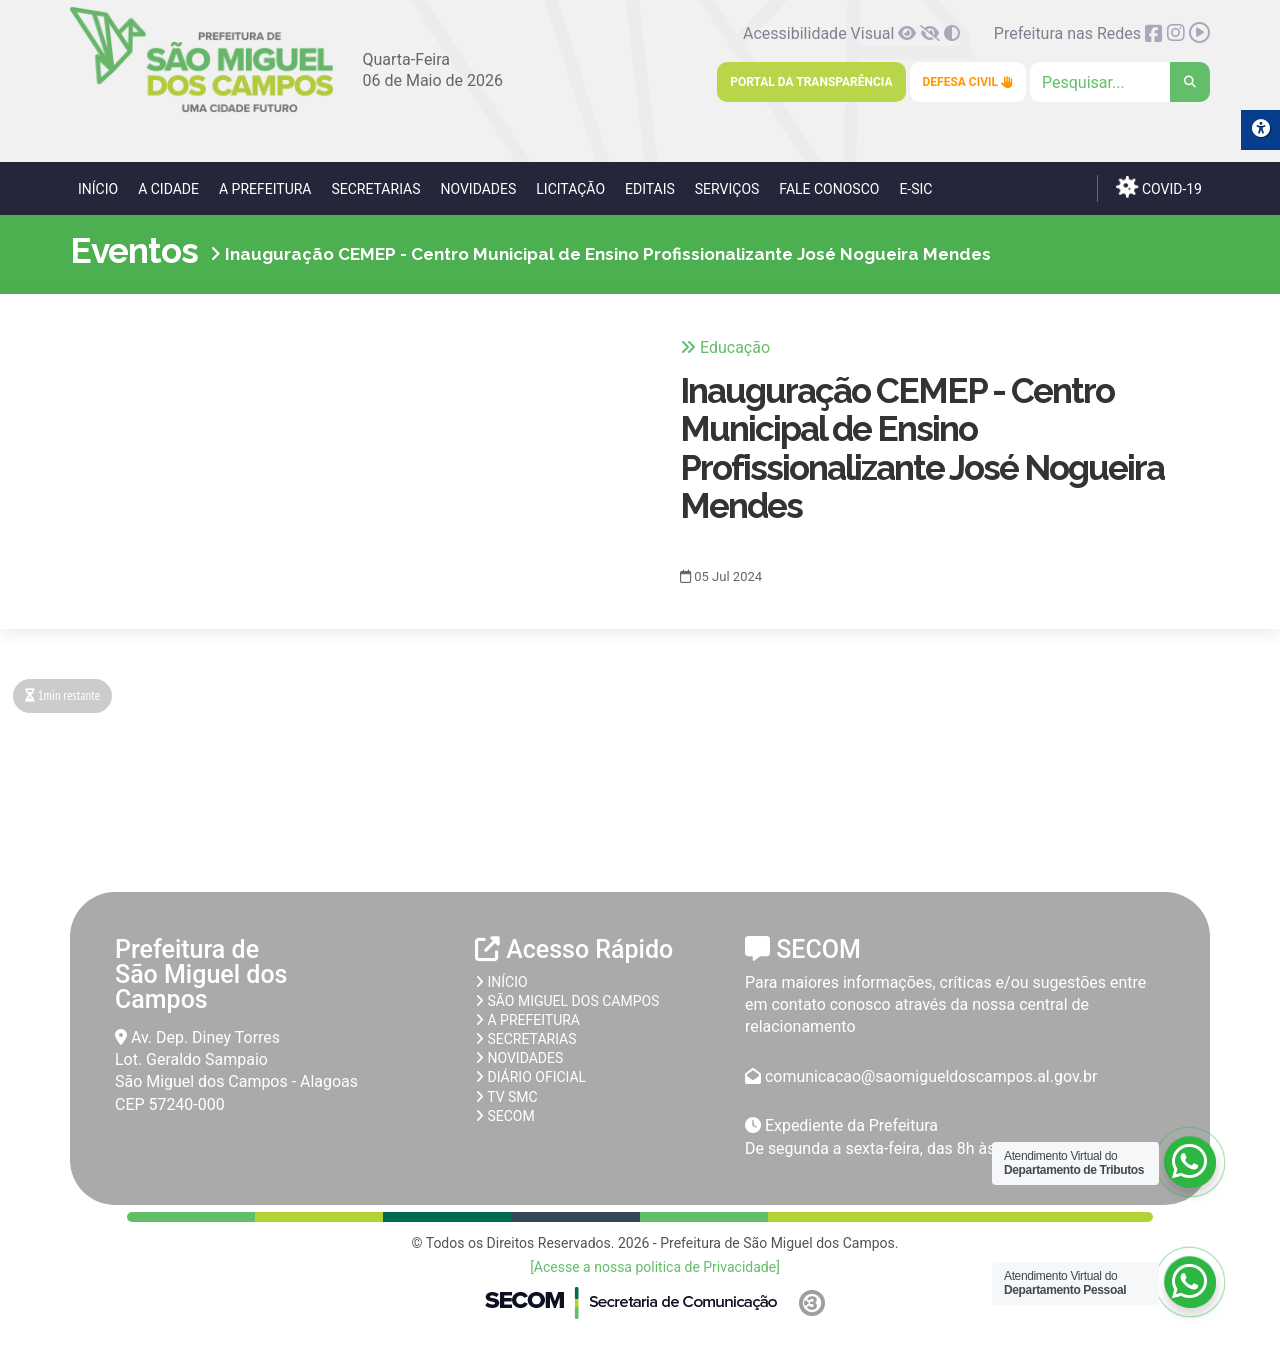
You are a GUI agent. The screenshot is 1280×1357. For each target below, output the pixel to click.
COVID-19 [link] (1159, 186)
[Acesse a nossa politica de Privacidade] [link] (655, 1267)
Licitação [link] (570, 189)
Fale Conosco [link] (829, 189)
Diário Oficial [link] (530, 1077)
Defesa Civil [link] (968, 82)
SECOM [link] (505, 1116)
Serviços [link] (727, 189)
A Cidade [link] (168, 189)
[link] (201, 108)
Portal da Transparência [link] (811, 82)
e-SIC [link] (915, 189)
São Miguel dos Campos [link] (567, 1001)
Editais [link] (650, 189)
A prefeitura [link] (527, 1020)
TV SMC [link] (506, 1097)
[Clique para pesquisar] (1120, 82)
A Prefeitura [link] (265, 189)
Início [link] (98, 189)
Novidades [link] (478, 189)
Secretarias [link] (375, 189)
